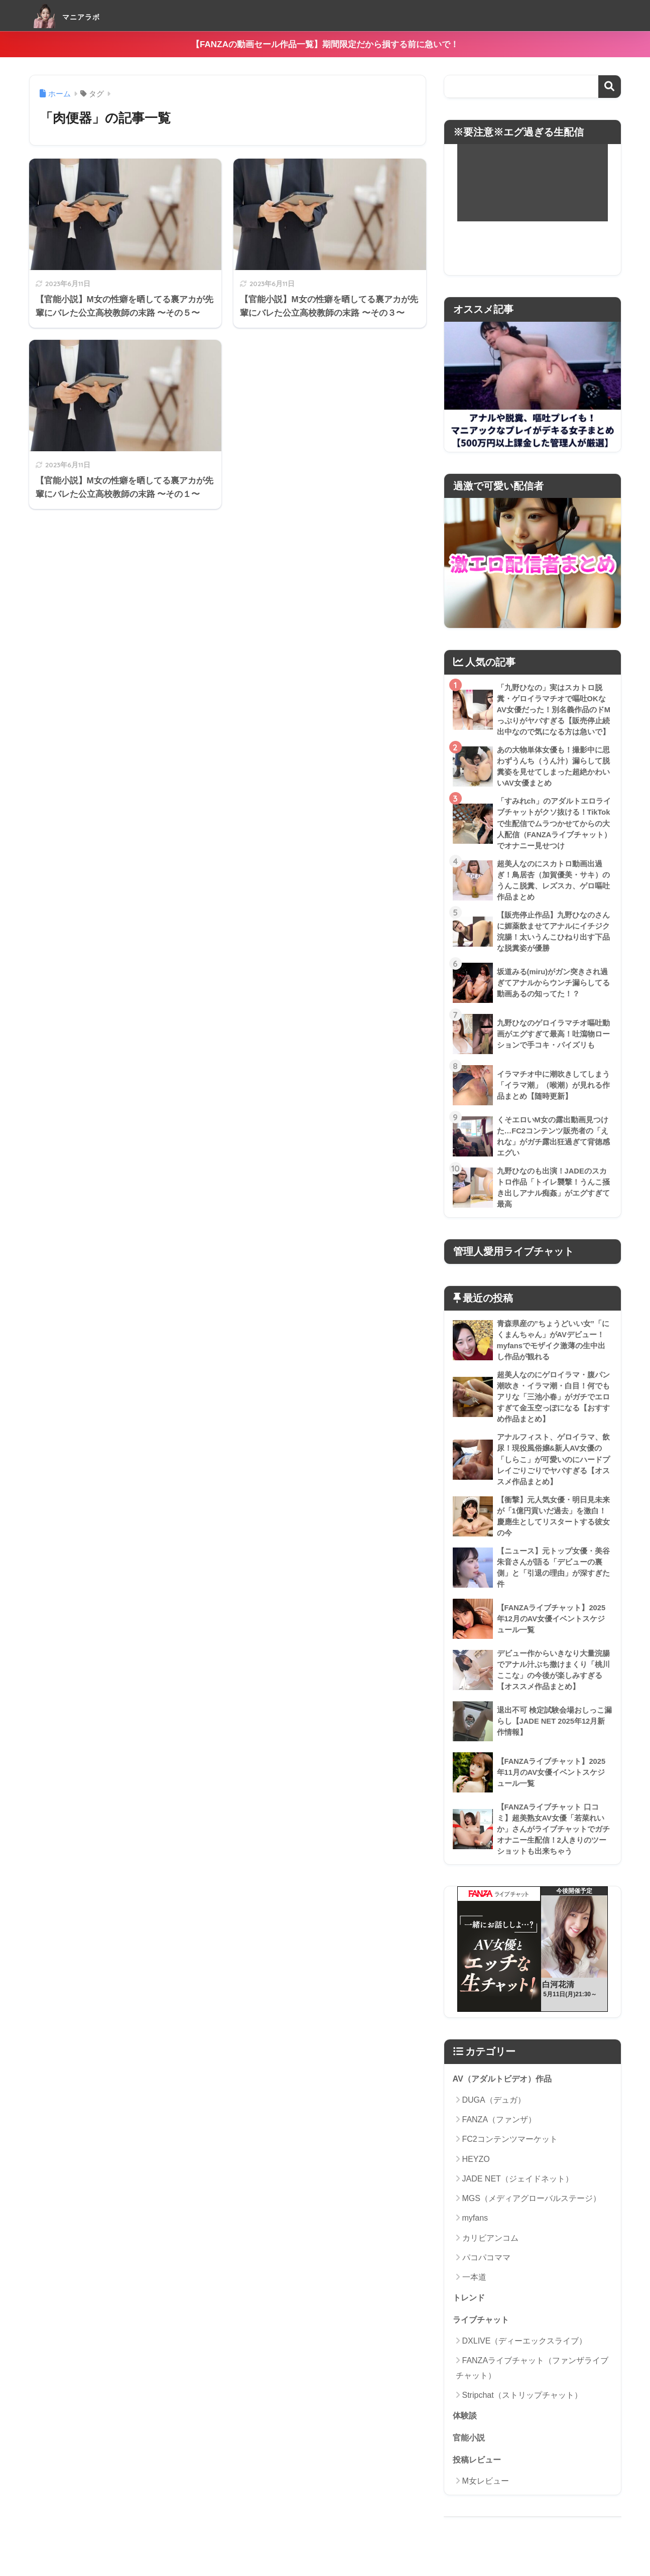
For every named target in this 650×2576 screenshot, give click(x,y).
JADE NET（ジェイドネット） (517, 2197)
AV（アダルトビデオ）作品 (505, 2097)
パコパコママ (486, 2276)
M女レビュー (485, 2501)
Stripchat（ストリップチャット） (522, 2414)
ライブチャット (482, 2339)
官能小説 (470, 2458)
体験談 (465, 2435)
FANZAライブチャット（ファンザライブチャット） (532, 2387)
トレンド (470, 2316)
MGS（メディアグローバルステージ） (531, 2217)
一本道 (474, 2295)
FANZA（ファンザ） (499, 2138)
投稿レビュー (478, 2480)
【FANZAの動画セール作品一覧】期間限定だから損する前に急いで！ (325, 44)
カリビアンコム (490, 2256)
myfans (475, 2236)
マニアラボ (79, 15)
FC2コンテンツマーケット (510, 2157)
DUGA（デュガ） (494, 2118)
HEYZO (476, 2177)
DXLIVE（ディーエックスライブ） (524, 2360)
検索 (609, 86)
